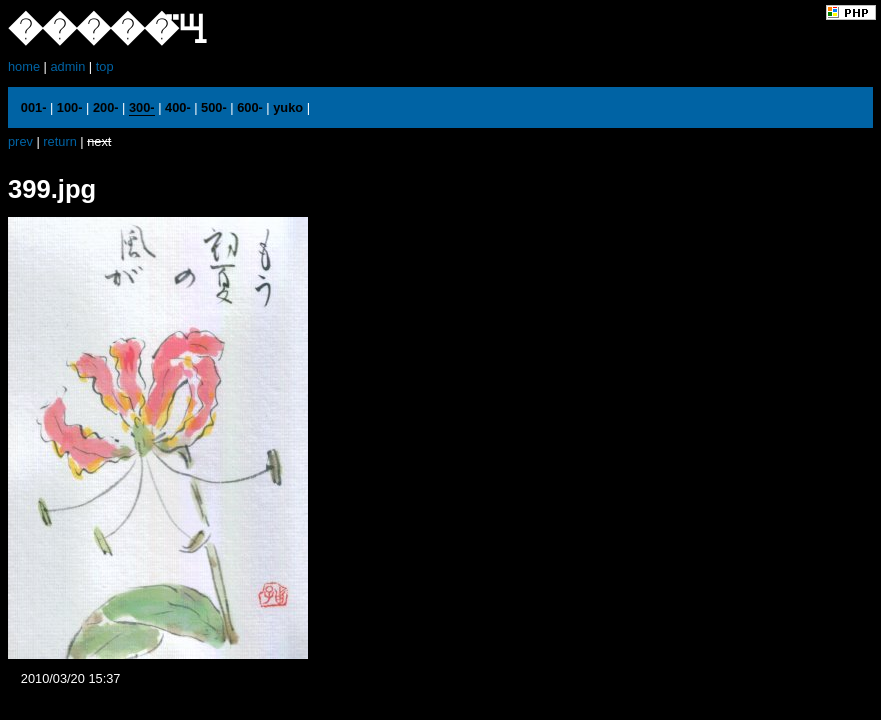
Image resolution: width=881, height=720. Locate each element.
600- (250, 107)
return (59, 141)
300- (142, 107)
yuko (288, 107)
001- (34, 107)
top (105, 66)
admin (67, 66)
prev (20, 141)
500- (214, 107)
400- (178, 107)
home (24, 66)
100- (70, 107)
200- (106, 107)
